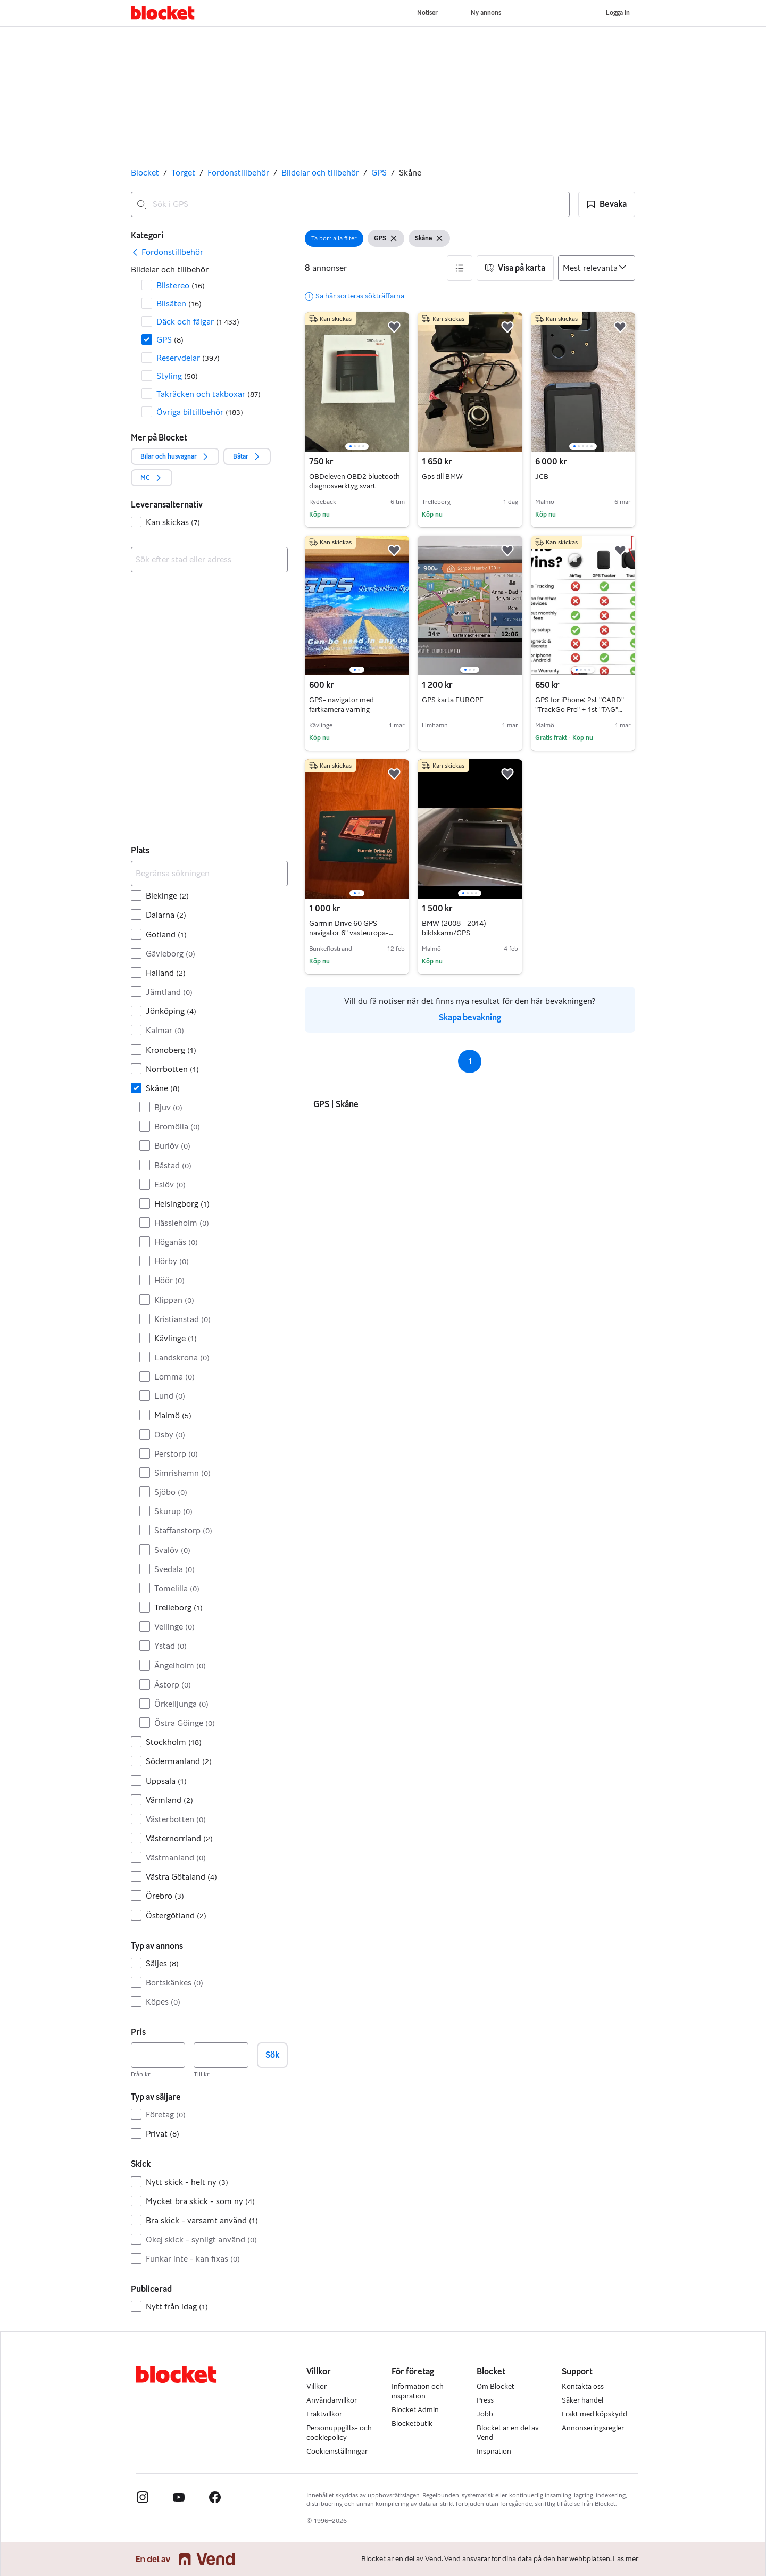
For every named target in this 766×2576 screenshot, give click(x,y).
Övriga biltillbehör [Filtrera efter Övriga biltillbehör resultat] (199, 412)
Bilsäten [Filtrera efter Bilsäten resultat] (179, 303)
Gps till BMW (442, 476)
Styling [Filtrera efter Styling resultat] (177, 376)
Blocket (145, 173)
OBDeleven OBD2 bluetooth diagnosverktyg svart (354, 481)
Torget (183, 173)
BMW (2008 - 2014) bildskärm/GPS (454, 928)
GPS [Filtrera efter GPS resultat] (170, 340)
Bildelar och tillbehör (320, 173)
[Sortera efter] (596, 268)
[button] (606, 204)
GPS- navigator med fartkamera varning (341, 704)
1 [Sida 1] (470, 1061)
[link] (167, 252)
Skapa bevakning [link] (470, 1017)
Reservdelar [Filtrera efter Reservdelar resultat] (188, 358)
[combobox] (350, 204)
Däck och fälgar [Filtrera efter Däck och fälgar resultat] (197, 322)
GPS (379, 173)
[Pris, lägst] (158, 2055)
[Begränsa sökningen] (209, 873)
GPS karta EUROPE (453, 699)
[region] (357, 382)
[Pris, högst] (221, 2055)
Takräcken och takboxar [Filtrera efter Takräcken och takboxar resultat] (208, 394)
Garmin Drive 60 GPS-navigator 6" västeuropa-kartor (351, 933)
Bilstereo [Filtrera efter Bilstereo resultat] (180, 285)
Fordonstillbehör (238, 173)
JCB (541, 476)
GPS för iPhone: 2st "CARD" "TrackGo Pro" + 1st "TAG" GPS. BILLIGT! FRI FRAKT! (579, 709)
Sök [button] (272, 2055)
